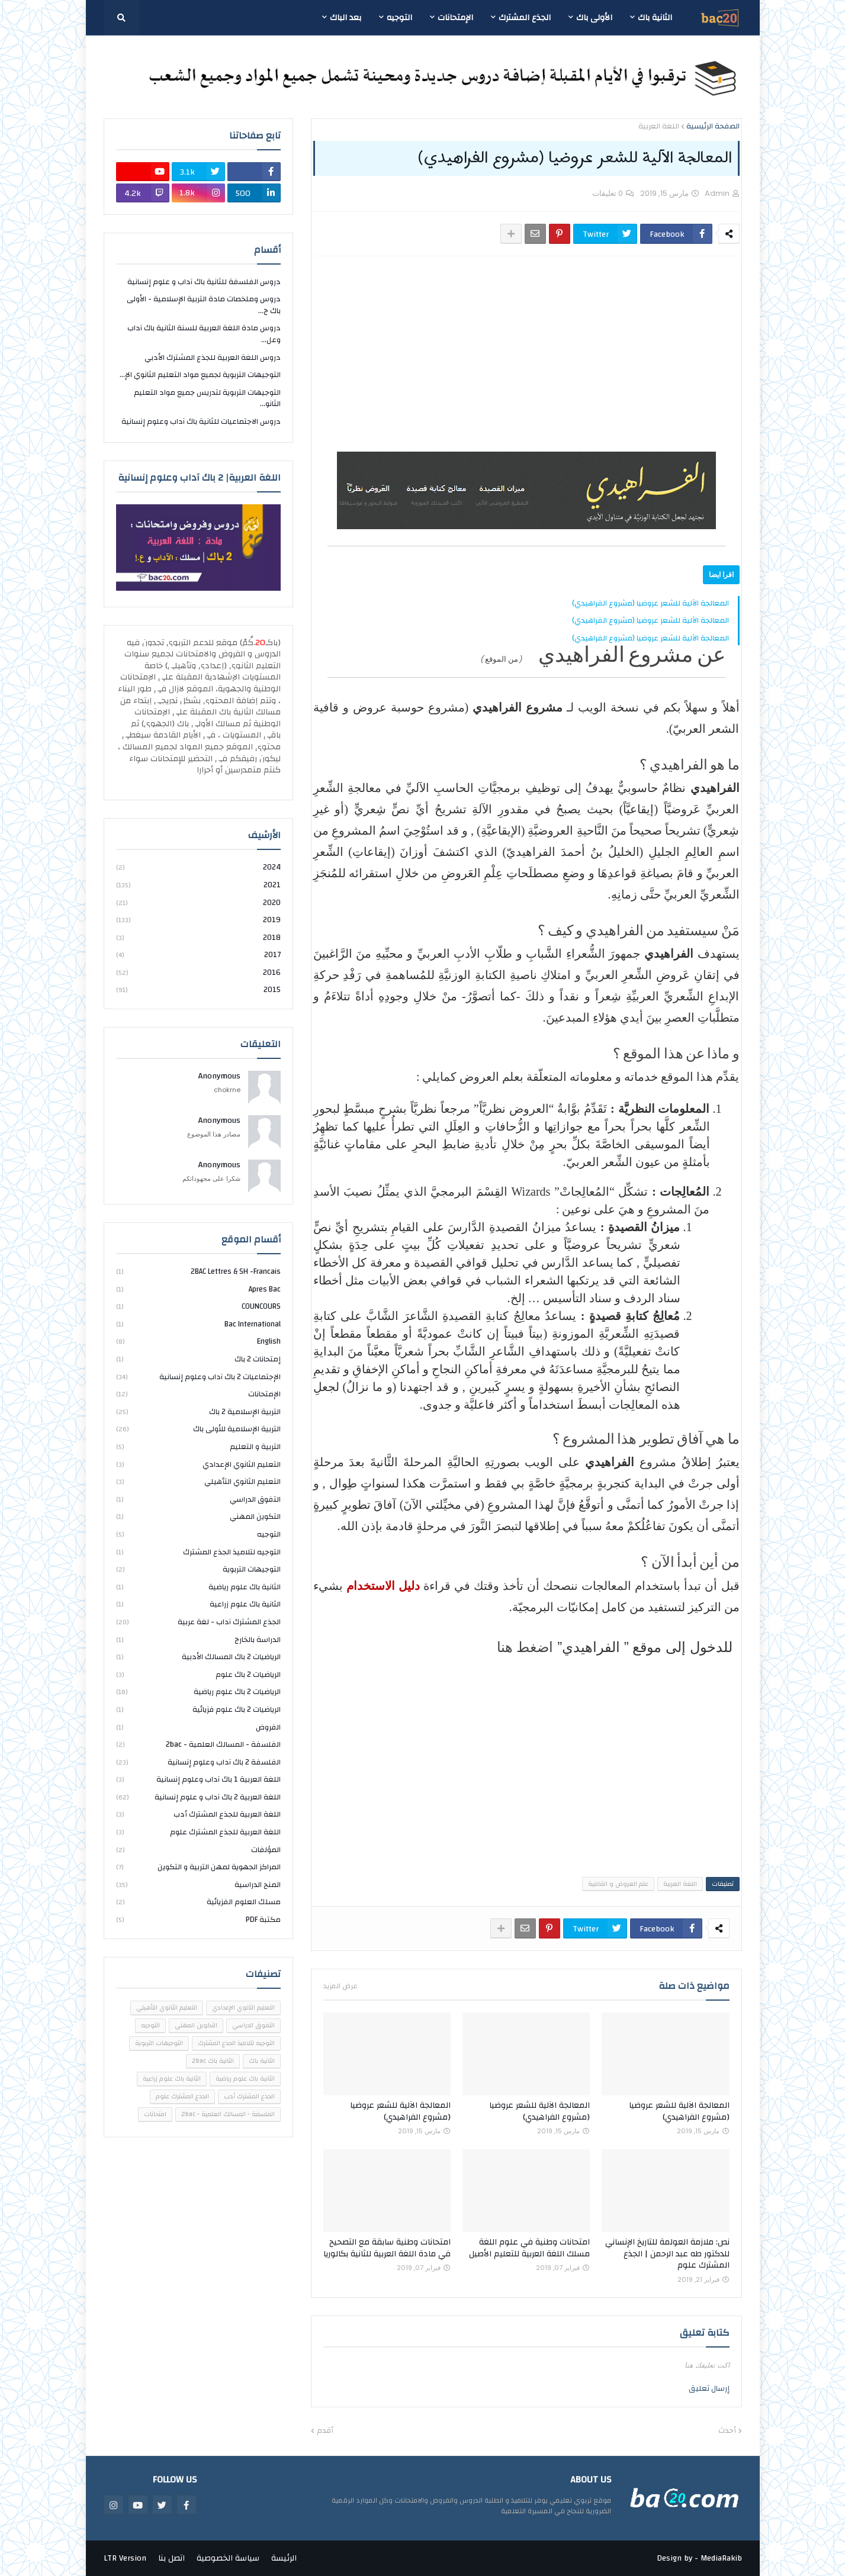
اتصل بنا (171, 2558)
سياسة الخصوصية (228, 2558)
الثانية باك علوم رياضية (198, 1587)
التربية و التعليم (198, 1447)
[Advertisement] (526, 354)
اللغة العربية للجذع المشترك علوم (198, 1832)
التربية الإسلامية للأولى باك (198, 1429)
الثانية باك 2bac (213, 2061)
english (198, 1341)
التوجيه (198, 1534)
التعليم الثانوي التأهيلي (198, 1481)
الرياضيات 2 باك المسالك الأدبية (198, 1657)
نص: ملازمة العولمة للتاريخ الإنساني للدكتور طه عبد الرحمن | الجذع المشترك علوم (667, 2254)
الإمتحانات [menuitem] (455, 17)
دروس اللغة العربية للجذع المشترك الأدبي (212, 357)
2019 (198, 920)
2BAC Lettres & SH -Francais (198, 1272)
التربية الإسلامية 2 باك (198, 1412)
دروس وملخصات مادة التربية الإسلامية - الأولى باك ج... (204, 305)
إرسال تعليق (709, 2388)
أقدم (325, 2431)
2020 (198, 903)
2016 (198, 972)
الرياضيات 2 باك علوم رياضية (198, 1692)
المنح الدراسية (198, 1885)
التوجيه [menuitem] (399, 17)
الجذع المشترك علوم (182, 2096)
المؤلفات (198, 1850)
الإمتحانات (198, 1394)
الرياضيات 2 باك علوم (198, 1674)
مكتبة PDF (198, 1919)
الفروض (198, 1727)
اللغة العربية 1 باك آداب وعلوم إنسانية (198, 1779)
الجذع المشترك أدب (249, 2096)
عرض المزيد (340, 1986)
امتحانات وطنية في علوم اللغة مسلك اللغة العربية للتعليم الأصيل (529, 2248)
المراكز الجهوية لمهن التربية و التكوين (198, 1867)
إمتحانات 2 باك (198, 1359)
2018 (198, 937)
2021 (198, 885)
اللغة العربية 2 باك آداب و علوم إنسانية (198, 1797)
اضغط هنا (525, 1647)
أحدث (727, 2431)
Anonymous (219, 1077)
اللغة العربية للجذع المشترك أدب (198, 1814)
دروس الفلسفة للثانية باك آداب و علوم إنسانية (204, 282)
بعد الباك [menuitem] (345, 17)
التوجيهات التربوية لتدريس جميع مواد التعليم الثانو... (207, 398)
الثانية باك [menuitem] (655, 17)
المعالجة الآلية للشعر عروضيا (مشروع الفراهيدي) (650, 603)
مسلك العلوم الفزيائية (198, 1902)
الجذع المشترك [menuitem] (525, 17)
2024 (198, 868)
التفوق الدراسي (198, 1499)
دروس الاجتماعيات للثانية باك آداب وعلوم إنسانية (201, 421)
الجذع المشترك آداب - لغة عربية (198, 1622)
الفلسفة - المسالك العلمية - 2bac (198, 1744)
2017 (198, 955)
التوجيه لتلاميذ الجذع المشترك (198, 1552)
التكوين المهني (198, 1516)
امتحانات (155, 2114)
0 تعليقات (607, 193)
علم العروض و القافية (618, 1884)
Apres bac (198, 1289)
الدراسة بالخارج (198, 1639)
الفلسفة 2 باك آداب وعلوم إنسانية (198, 1762)
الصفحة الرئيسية (713, 127)
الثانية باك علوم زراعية (198, 1604)
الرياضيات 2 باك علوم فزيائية (198, 1709)
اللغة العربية (658, 127)
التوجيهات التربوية (198, 1569)
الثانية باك (262, 2061)
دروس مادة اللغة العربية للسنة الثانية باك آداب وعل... (204, 334)
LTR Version (125, 2558)
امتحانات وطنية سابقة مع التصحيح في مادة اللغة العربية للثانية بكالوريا (387, 2248)
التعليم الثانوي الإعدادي (198, 1464)
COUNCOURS (198, 1306)
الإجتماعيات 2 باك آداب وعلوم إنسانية (198, 1377)
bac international (198, 1324)
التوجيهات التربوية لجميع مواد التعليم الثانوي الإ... (200, 375)
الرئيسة (284, 2558)
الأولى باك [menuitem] (594, 17)
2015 (198, 989)
